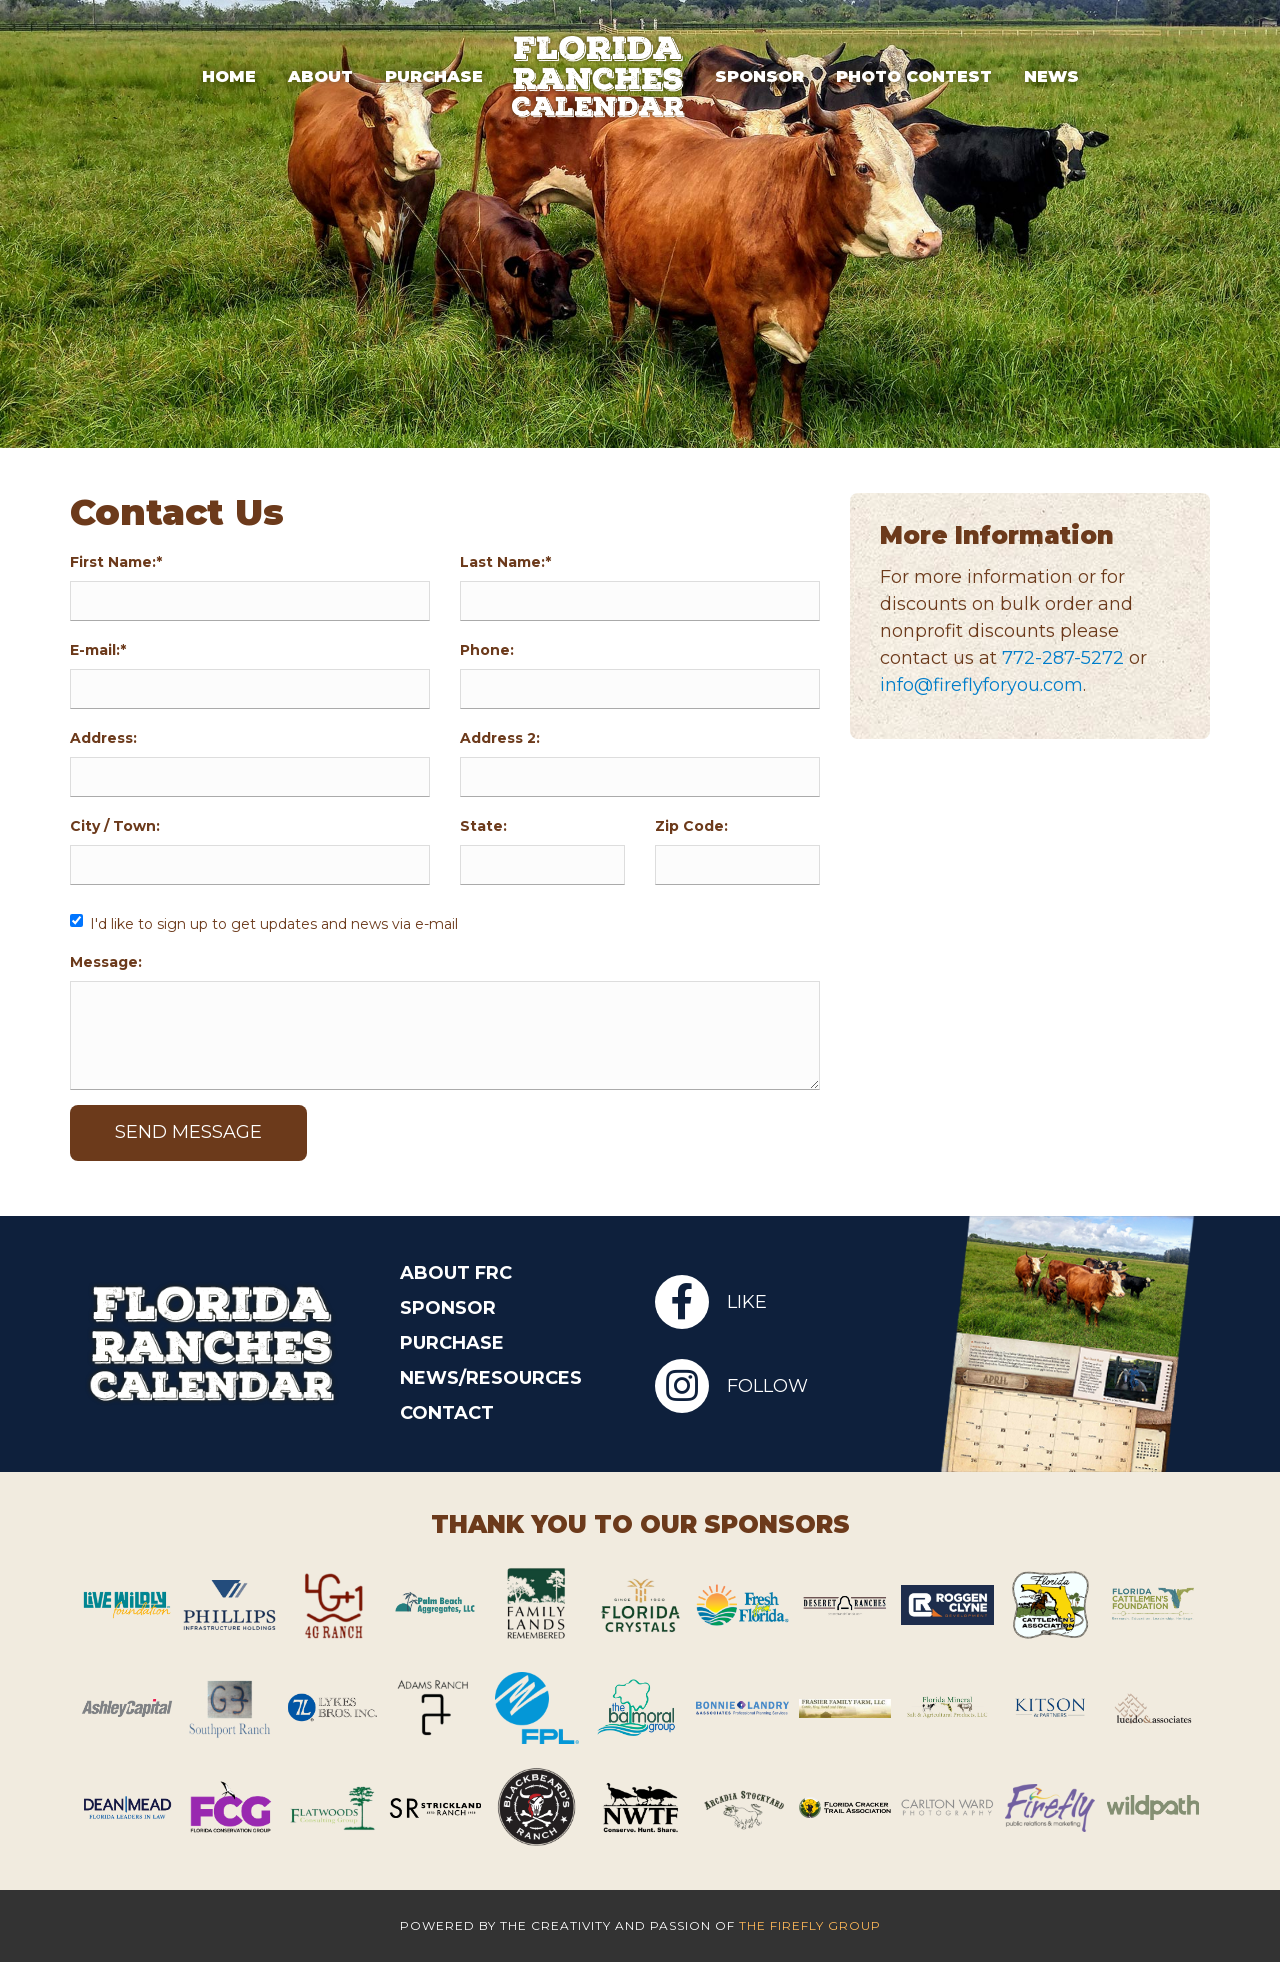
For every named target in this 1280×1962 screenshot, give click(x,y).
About (320, 76)
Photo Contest (914, 76)
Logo (599, 76)
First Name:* (116, 562)
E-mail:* (98, 650)
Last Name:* (505, 562)
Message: (106, 962)
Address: (103, 738)
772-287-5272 (1064, 658)
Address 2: (500, 738)
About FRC (456, 1273)
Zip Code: (691, 826)
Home (229, 76)
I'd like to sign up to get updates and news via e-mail (274, 924)
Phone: (487, 650)
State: (483, 826)
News (1051, 76)
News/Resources (491, 1378)
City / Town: (115, 826)
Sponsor (759, 76)
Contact (447, 1413)
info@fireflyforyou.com (982, 685)
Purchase (434, 76)
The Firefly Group (810, 1925)
